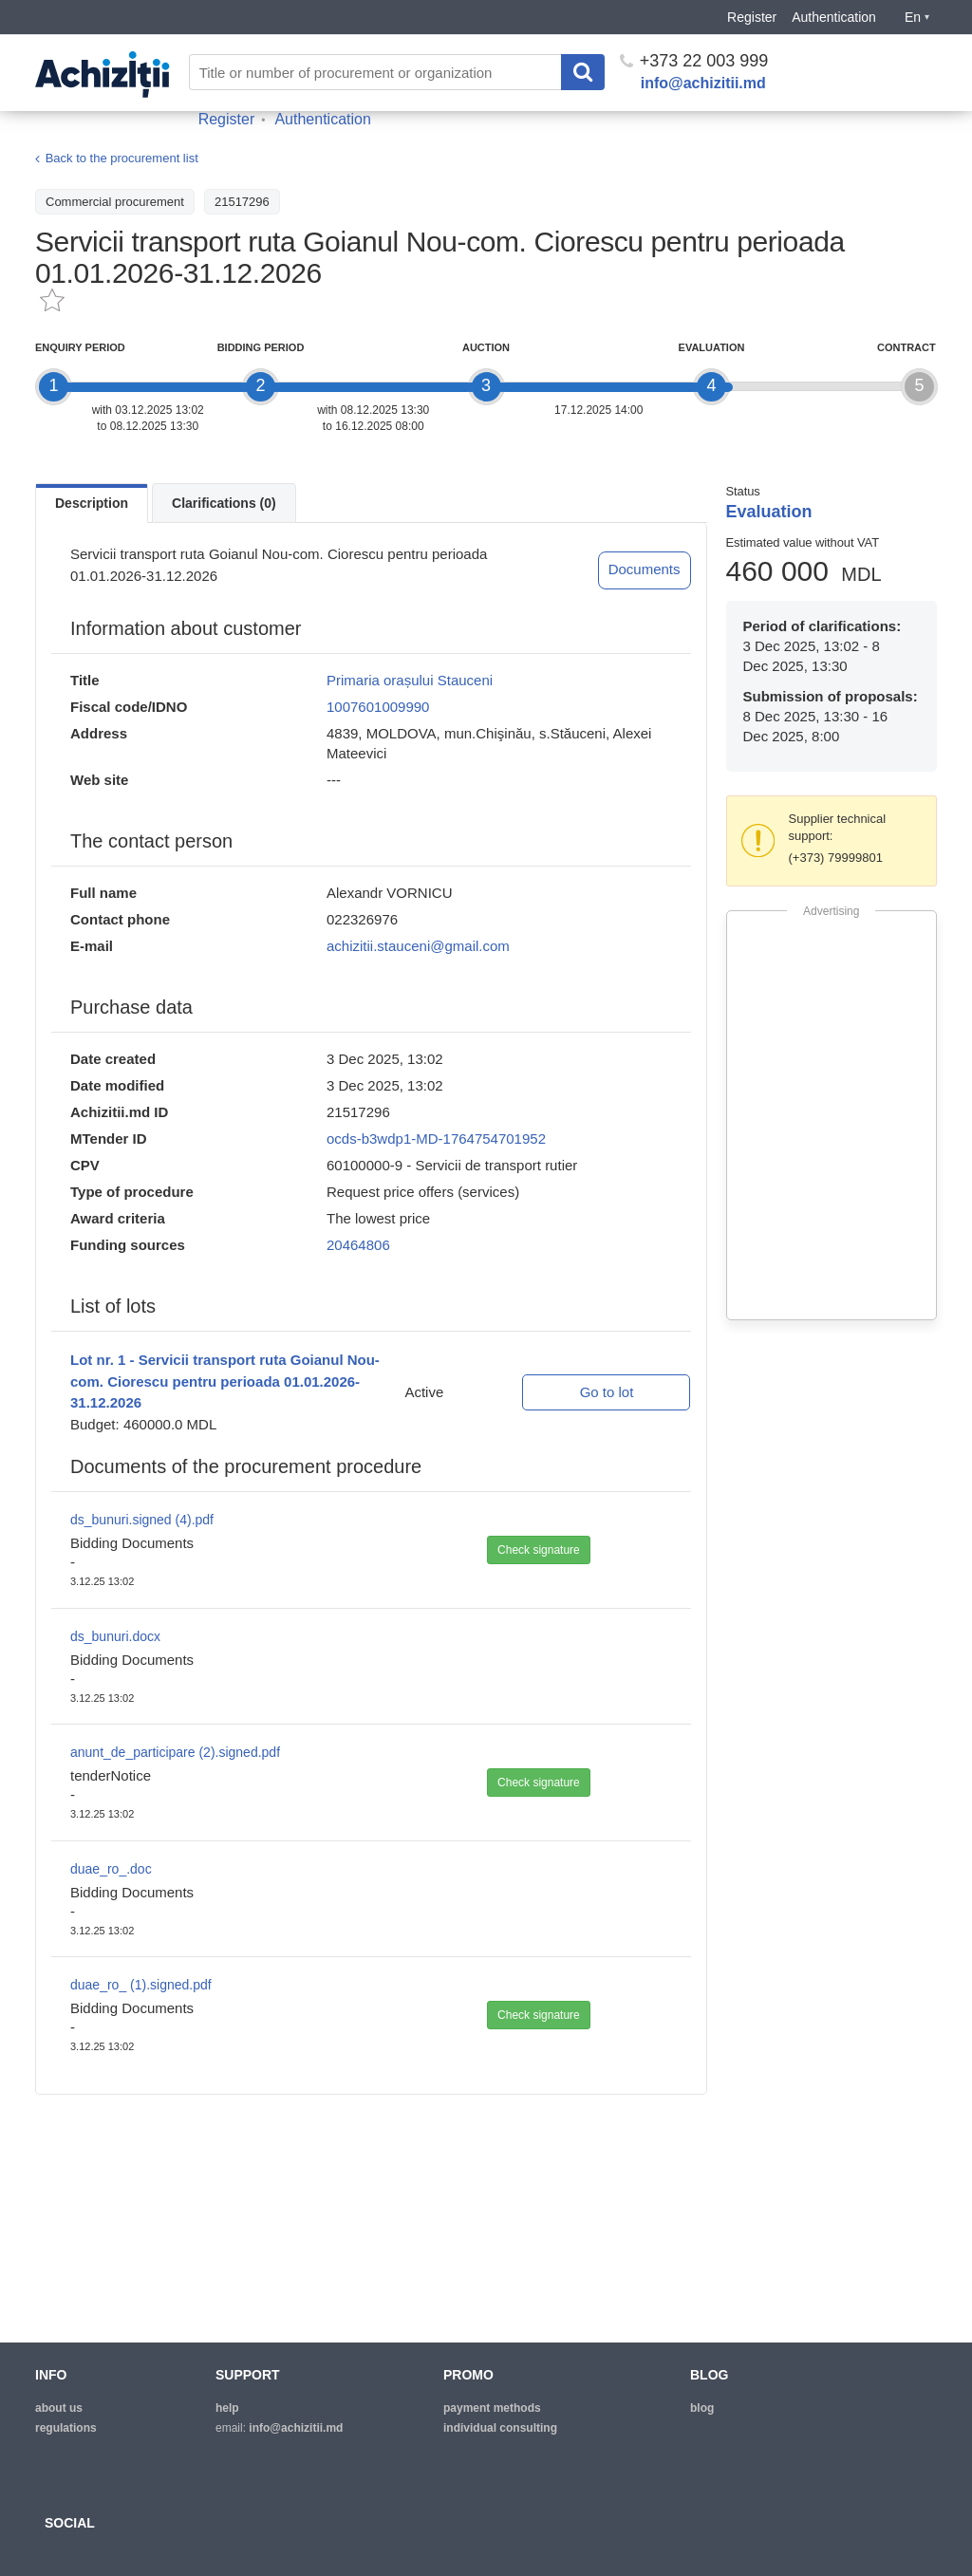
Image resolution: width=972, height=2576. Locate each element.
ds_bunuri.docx (115, 1636)
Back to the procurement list (122, 159)
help (227, 2408)
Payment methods (492, 2408)
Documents (644, 569)
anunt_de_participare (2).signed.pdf (175, 1752)
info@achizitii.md (703, 83)
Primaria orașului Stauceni (410, 680)
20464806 (358, 1245)
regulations (66, 2428)
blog (702, 2408)
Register (751, 17)
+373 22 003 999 (694, 60)
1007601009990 (378, 707)
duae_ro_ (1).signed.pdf (141, 1984)
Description (91, 503)
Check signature (538, 1550)
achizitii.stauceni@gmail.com (418, 946)
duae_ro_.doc (111, 1868)
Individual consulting (500, 2428)
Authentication (834, 17)
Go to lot (607, 1392)
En (917, 17)
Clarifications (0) (224, 503)
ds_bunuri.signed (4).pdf (142, 1519)
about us (59, 2408)
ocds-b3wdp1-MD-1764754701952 (436, 1138)
